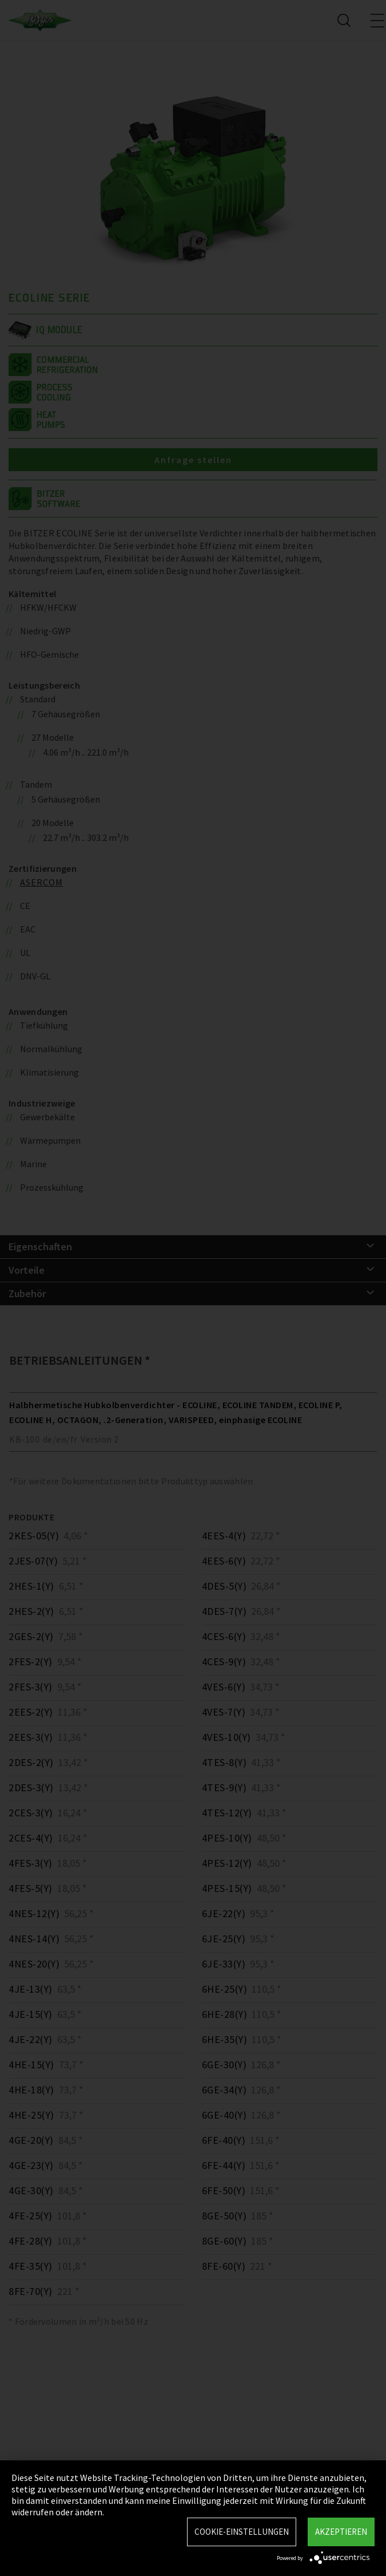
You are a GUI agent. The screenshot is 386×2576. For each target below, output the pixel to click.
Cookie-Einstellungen (241, 2531)
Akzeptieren (341, 2531)
